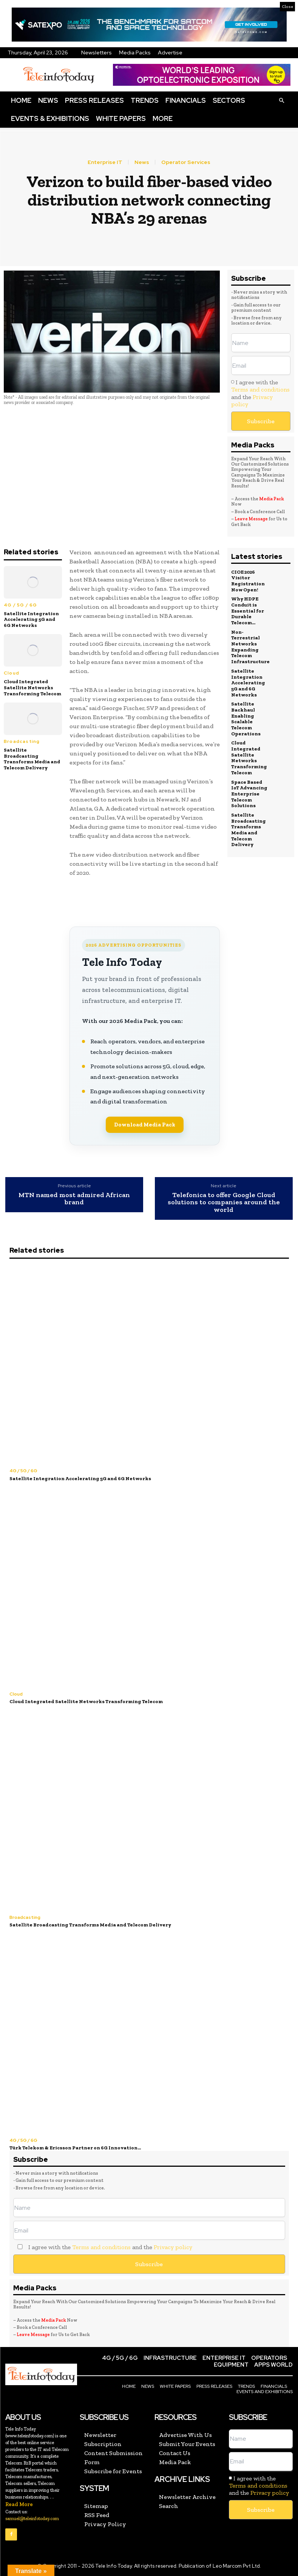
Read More (19, 2504)
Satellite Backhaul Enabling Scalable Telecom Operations (246, 717)
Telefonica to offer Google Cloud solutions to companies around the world (224, 1202)
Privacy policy (173, 2246)
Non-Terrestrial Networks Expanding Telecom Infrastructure (250, 646)
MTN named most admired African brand (74, 1199)
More (163, 118)
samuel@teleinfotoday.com (32, 2518)
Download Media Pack (144, 1124)
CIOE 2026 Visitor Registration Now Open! (248, 581)
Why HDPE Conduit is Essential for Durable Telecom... (247, 610)
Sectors (229, 100)
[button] (281, 100)
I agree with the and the (260, 393)
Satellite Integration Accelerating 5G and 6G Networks (31, 619)
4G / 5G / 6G (20, 605)
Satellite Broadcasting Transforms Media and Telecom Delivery (32, 758)
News (48, 100)
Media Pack (271, 498)
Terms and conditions (260, 389)
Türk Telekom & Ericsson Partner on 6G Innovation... (75, 2148)
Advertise (170, 52)
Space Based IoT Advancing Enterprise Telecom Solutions (249, 792)
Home (21, 100)
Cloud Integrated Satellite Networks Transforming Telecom (32, 687)
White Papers (121, 118)
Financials (185, 100)
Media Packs (135, 52)
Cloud (11, 673)
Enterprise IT (105, 162)
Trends (145, 100)
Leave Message (252, 518)
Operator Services (185, 162)
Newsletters (96, 52)
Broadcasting (22, 741)
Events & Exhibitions (50, 118)
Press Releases (94, 100)
